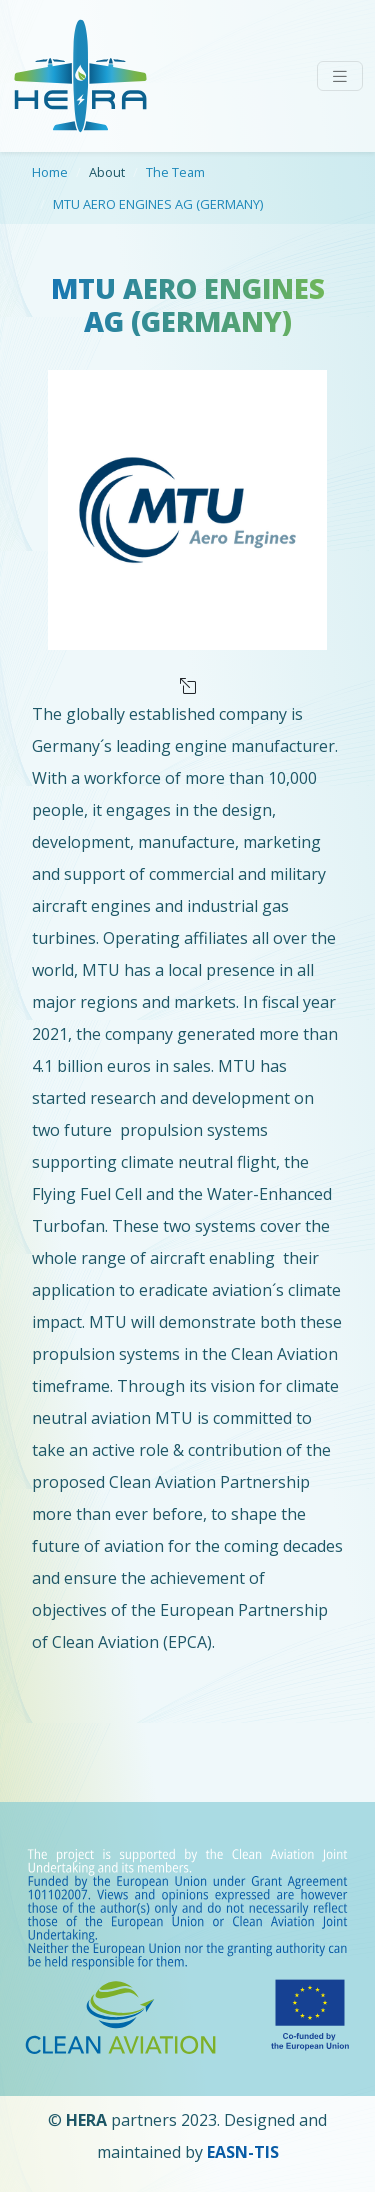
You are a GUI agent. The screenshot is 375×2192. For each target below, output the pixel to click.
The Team (175, 172)
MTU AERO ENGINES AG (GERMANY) (158, 204)
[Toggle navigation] (340, 76)
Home (50, 172)
